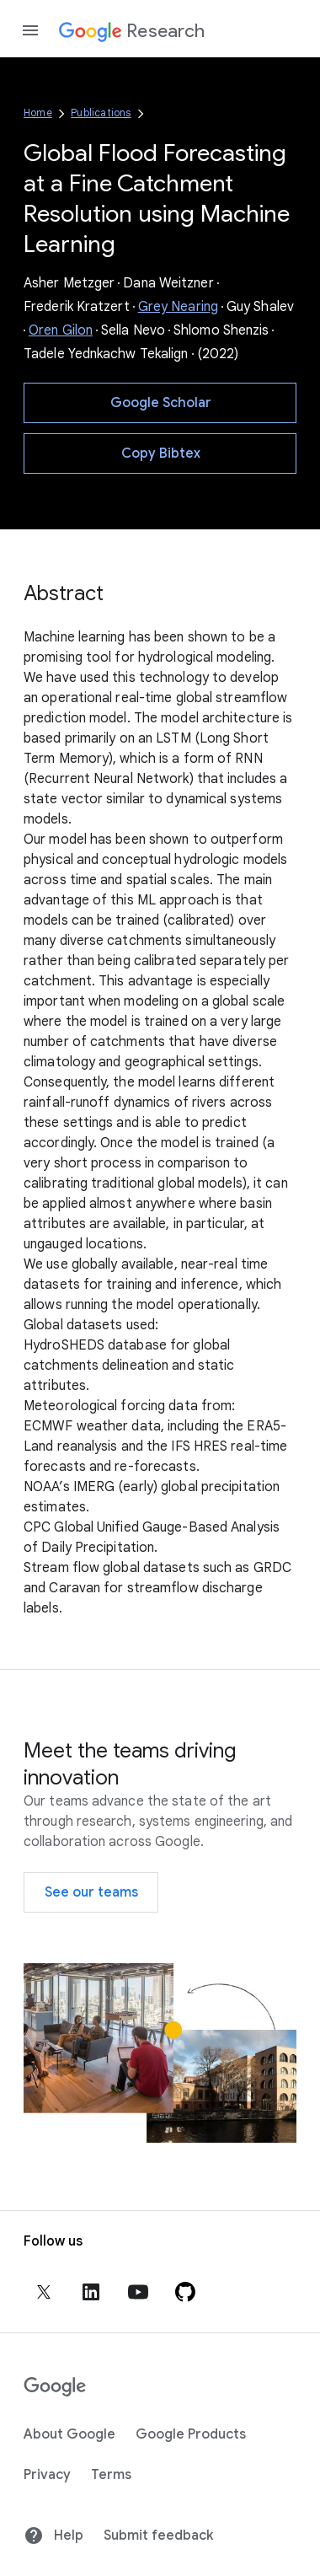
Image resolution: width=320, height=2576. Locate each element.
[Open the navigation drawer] (30, 30)
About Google (69, 2434)
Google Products (191, 2434)
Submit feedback (158, 2535)
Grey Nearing (178, 306)
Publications (101, 112)
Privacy (47, 2474)
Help (53, 2535)
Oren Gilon (61, 330)
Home (38, 112)
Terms (111, 2474)
